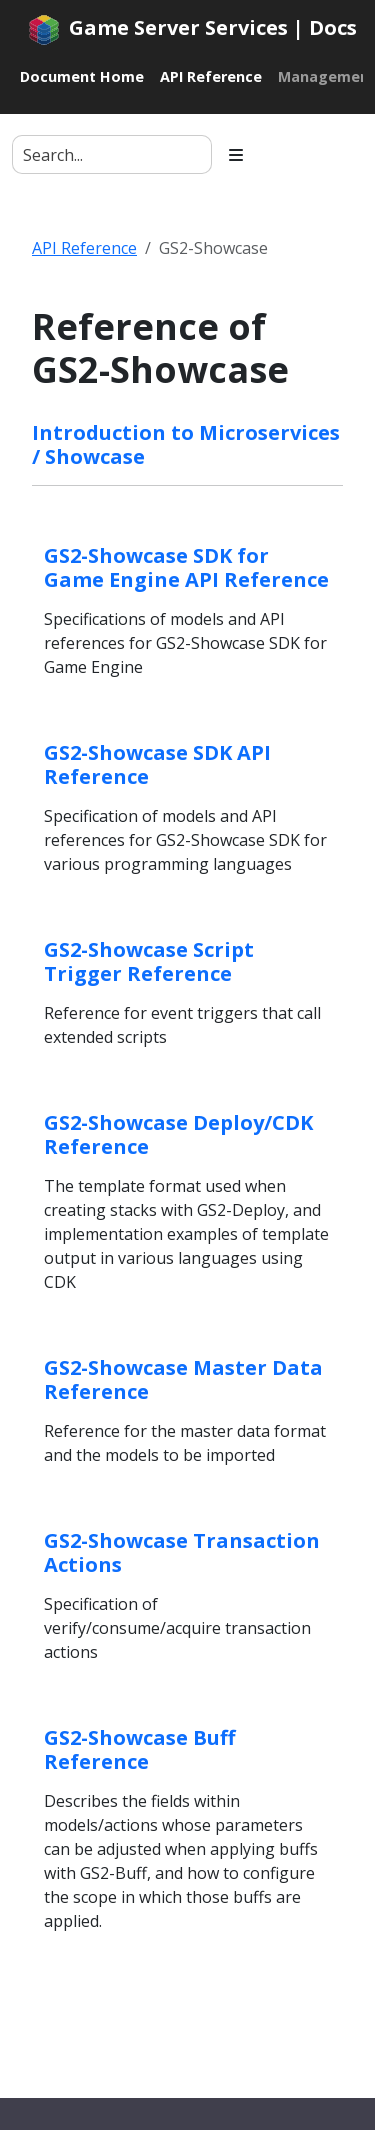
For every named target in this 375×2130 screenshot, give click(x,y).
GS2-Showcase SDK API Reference (157, 764)
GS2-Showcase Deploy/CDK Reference (178, 1134)
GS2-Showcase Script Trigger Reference (149, 961)
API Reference (84, 248)
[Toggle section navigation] (236, 155)
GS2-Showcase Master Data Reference (183, 1379)
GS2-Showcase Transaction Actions (182, 1552)
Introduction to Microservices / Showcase (186, 444)
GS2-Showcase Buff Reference (139, 1749)
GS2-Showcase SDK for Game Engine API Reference (186, 567)
